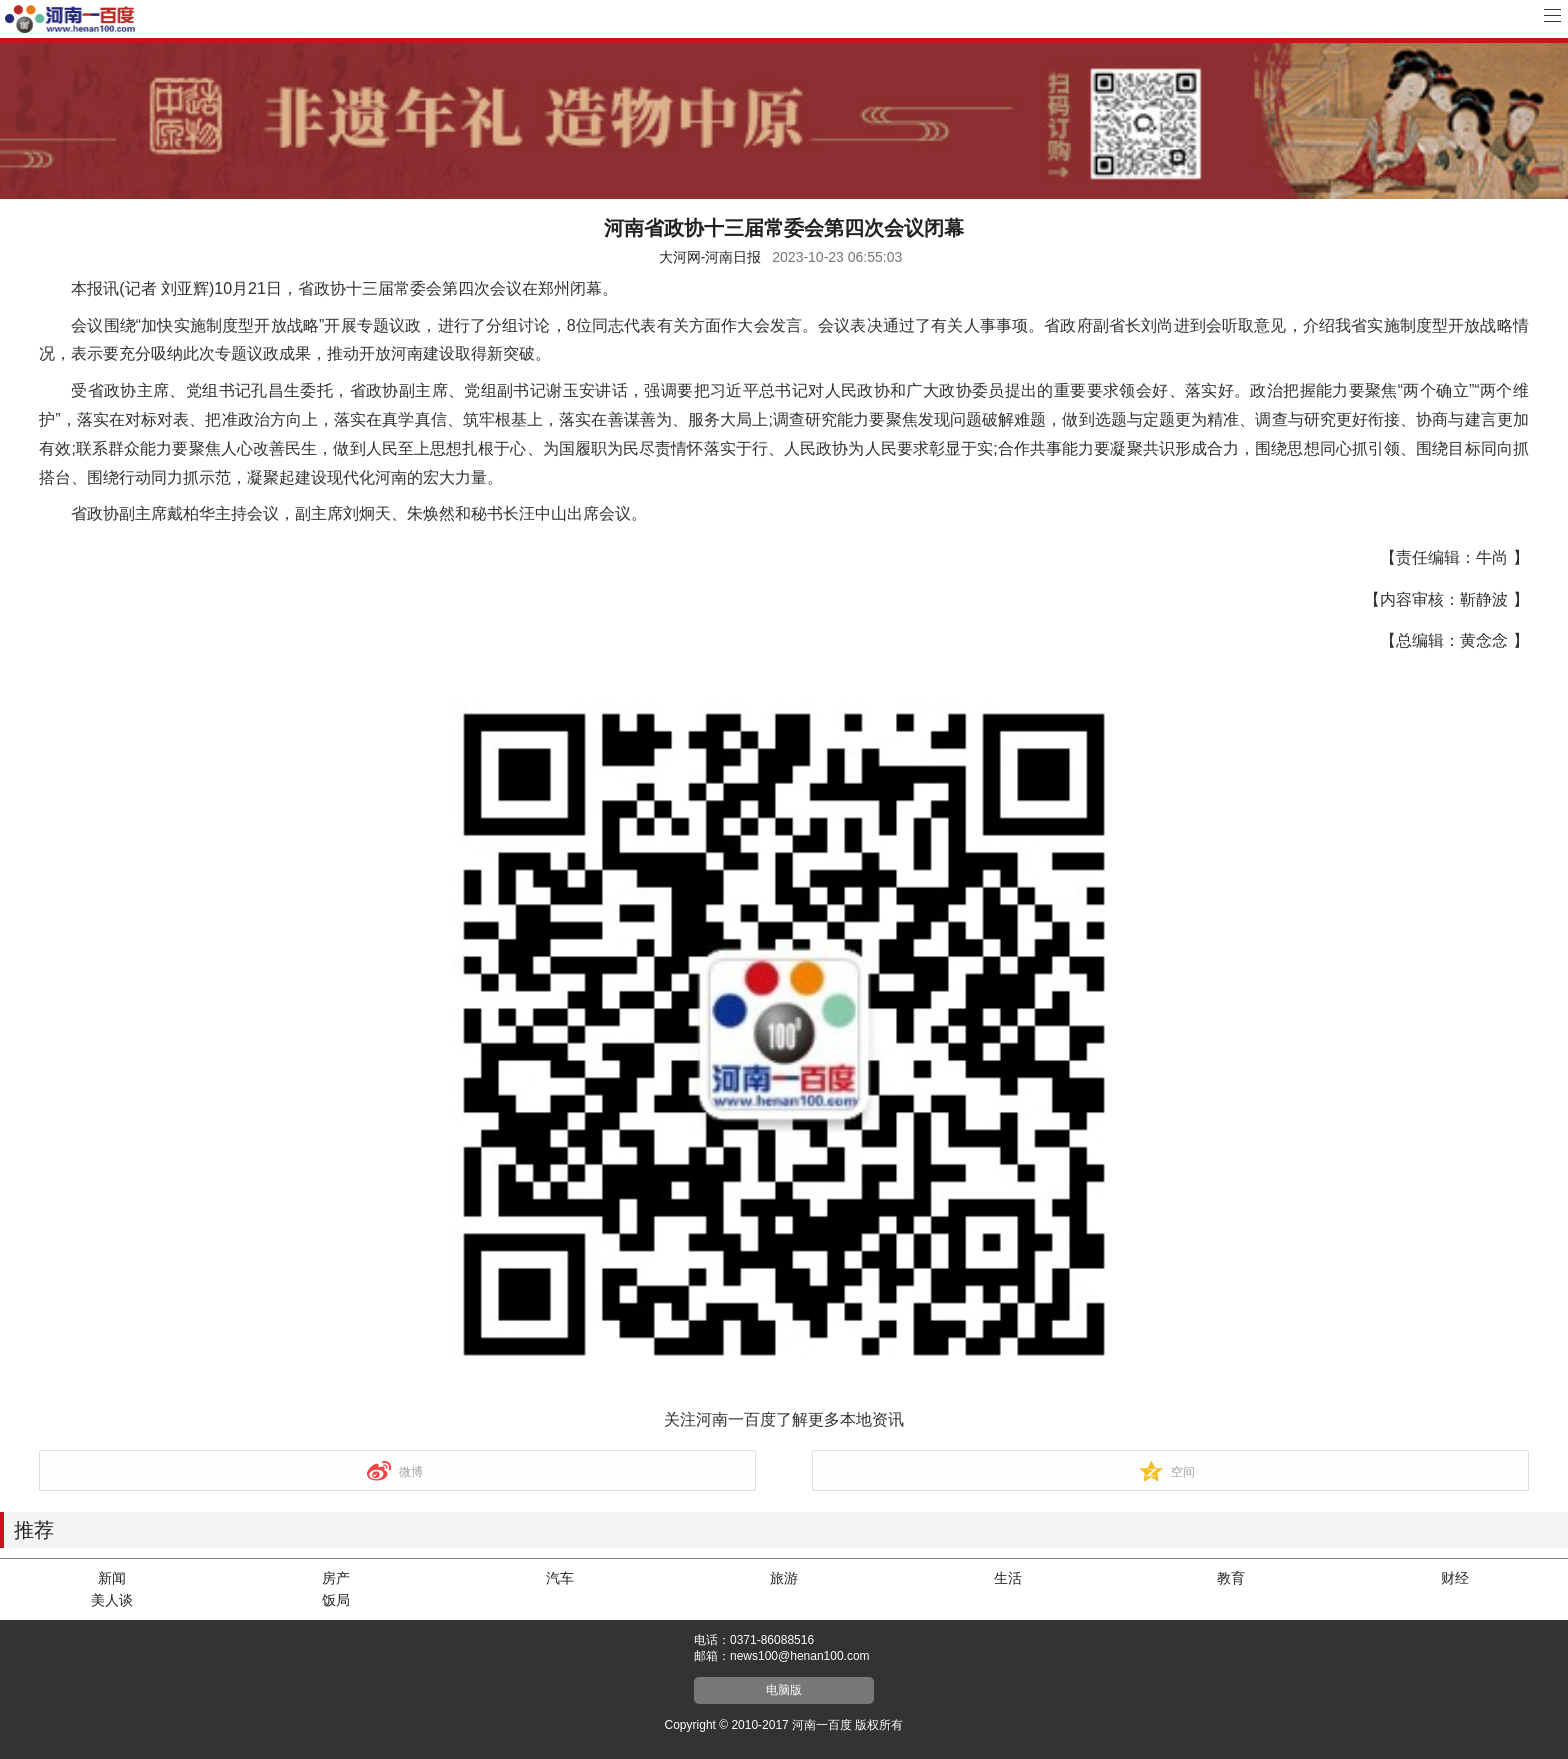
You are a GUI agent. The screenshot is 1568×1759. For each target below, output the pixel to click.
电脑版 (784, 1690)
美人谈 (112, 1600)
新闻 (112, 1578)
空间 (1183, 1472)
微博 (411, 1472)
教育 (1231, 1578)
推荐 (34, 1530)
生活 (1008, 1578)
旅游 (784, 1578)
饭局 (336, 1600)
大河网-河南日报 (710, 257)
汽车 (560, 1578)
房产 (336, 1578)
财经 (1455, 1578)
